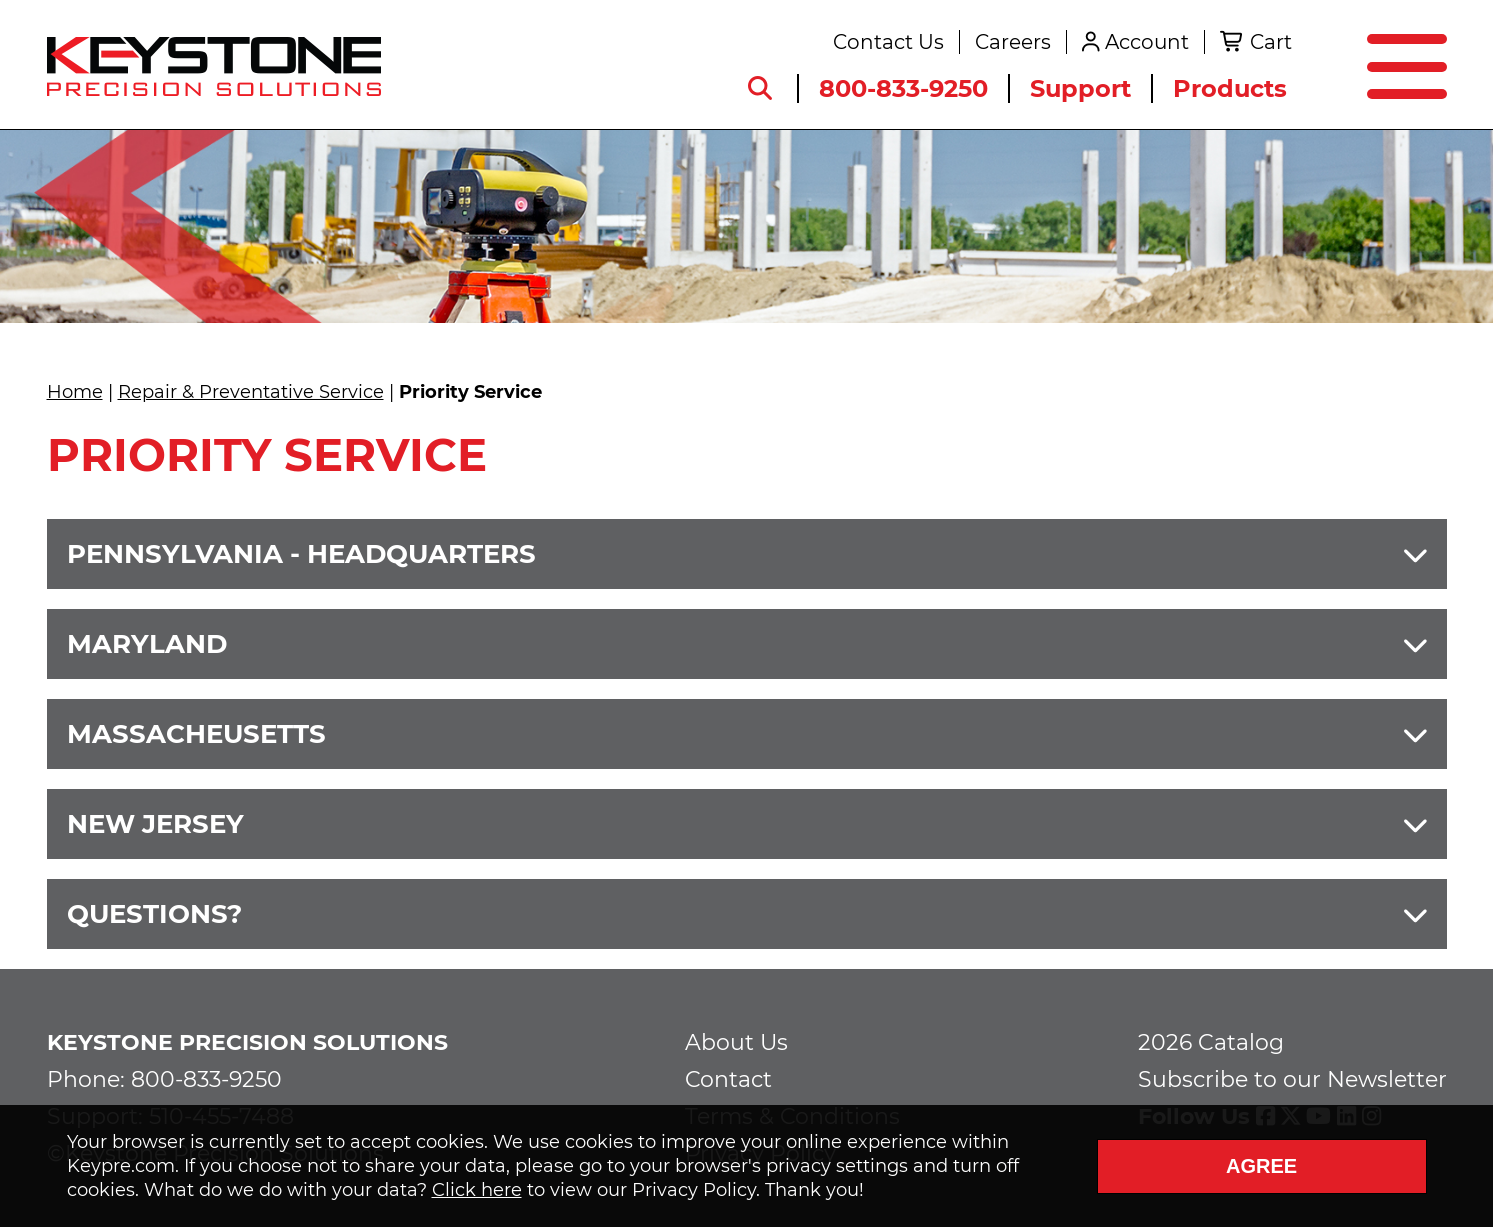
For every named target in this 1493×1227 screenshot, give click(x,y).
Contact (728, 1079)
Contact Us (888, 42)
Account (1147, 42)
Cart (1271, 42)
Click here (477, 1190)
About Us (736, 1042)
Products (1230, 88)
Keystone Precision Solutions (247, 1042)
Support (1080, 88)
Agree (1261, 1166)
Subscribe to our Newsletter (1292, 1079)
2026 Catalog (1211, 1042)
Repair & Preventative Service (251, 392)
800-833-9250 (903, 88)
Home (75, 392)
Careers (1013, 42)
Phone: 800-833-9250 (164, 1079)
